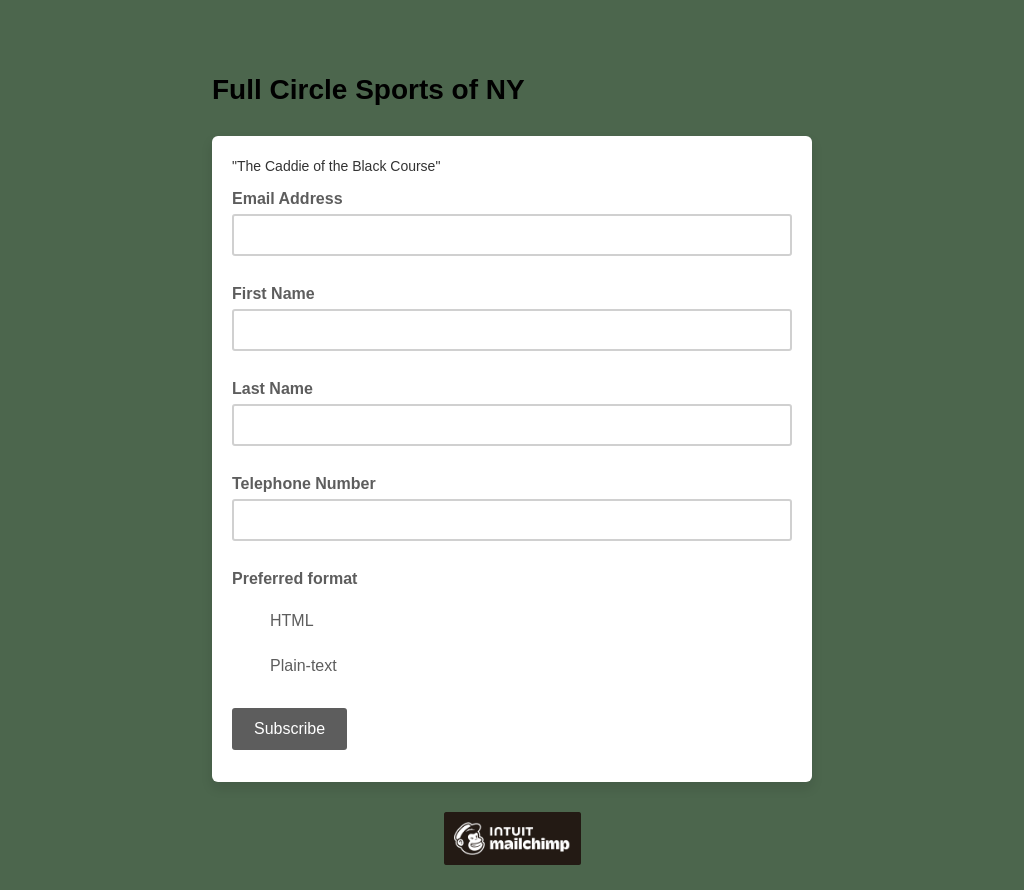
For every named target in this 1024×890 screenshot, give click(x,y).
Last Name (272, 388)
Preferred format (294, 578)
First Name (273, 293)
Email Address (293, 197)
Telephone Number (304, 483)
